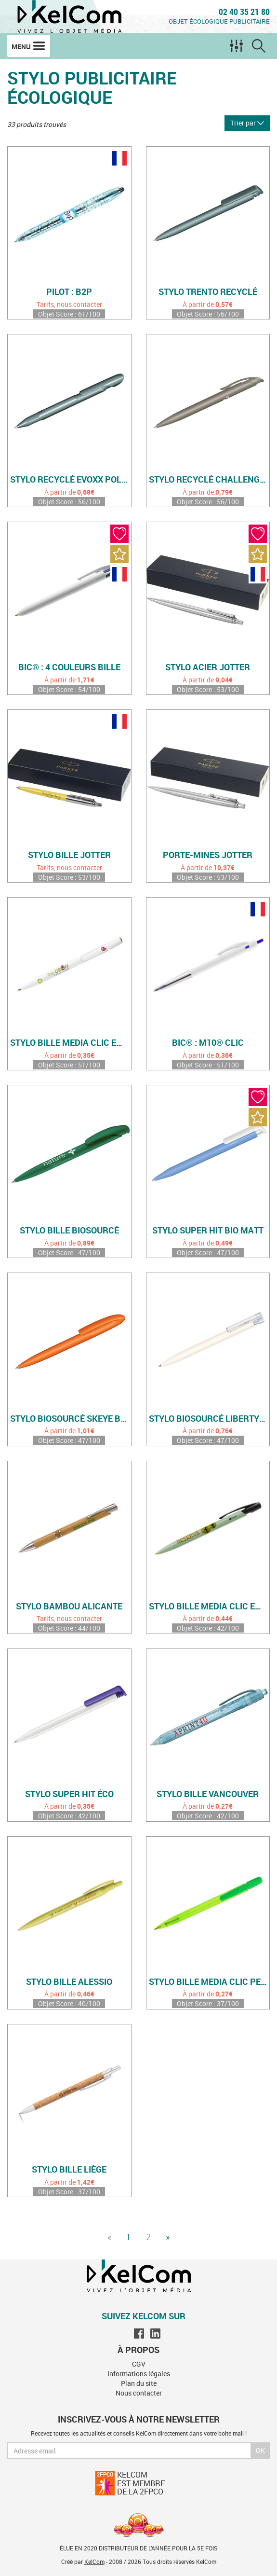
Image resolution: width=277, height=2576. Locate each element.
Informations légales (138, 2373)
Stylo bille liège (69, 2169)
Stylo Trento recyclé (207, 292)
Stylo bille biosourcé (69, 1230)
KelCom (94, 2561)
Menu (29, 46)
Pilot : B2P (69, 292)
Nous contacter (139, 2392)
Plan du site (139, 2383)
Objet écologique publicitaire (219, 21)
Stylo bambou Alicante (69, 1606)
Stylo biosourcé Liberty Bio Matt (209, 1419)
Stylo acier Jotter (207, 667)
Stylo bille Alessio (69, 1982)
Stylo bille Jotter (69, 855)
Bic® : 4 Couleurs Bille (69, 667)
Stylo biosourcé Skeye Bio (69, 1419)
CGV (138, 2363)
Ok (260, 2450)
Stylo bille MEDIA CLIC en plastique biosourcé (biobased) (209, 1606)
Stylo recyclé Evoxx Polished (70, 480)
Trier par (247, 122)
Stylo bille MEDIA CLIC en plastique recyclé (70, 1043)
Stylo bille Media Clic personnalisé (209, 1982)
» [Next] (168, 2237)
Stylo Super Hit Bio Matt (208, 1230)
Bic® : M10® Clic (208, 1043)
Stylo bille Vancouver (208, 1794)
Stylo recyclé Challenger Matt (209, 480)
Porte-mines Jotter (207, 855)
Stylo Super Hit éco (69, 1794)
